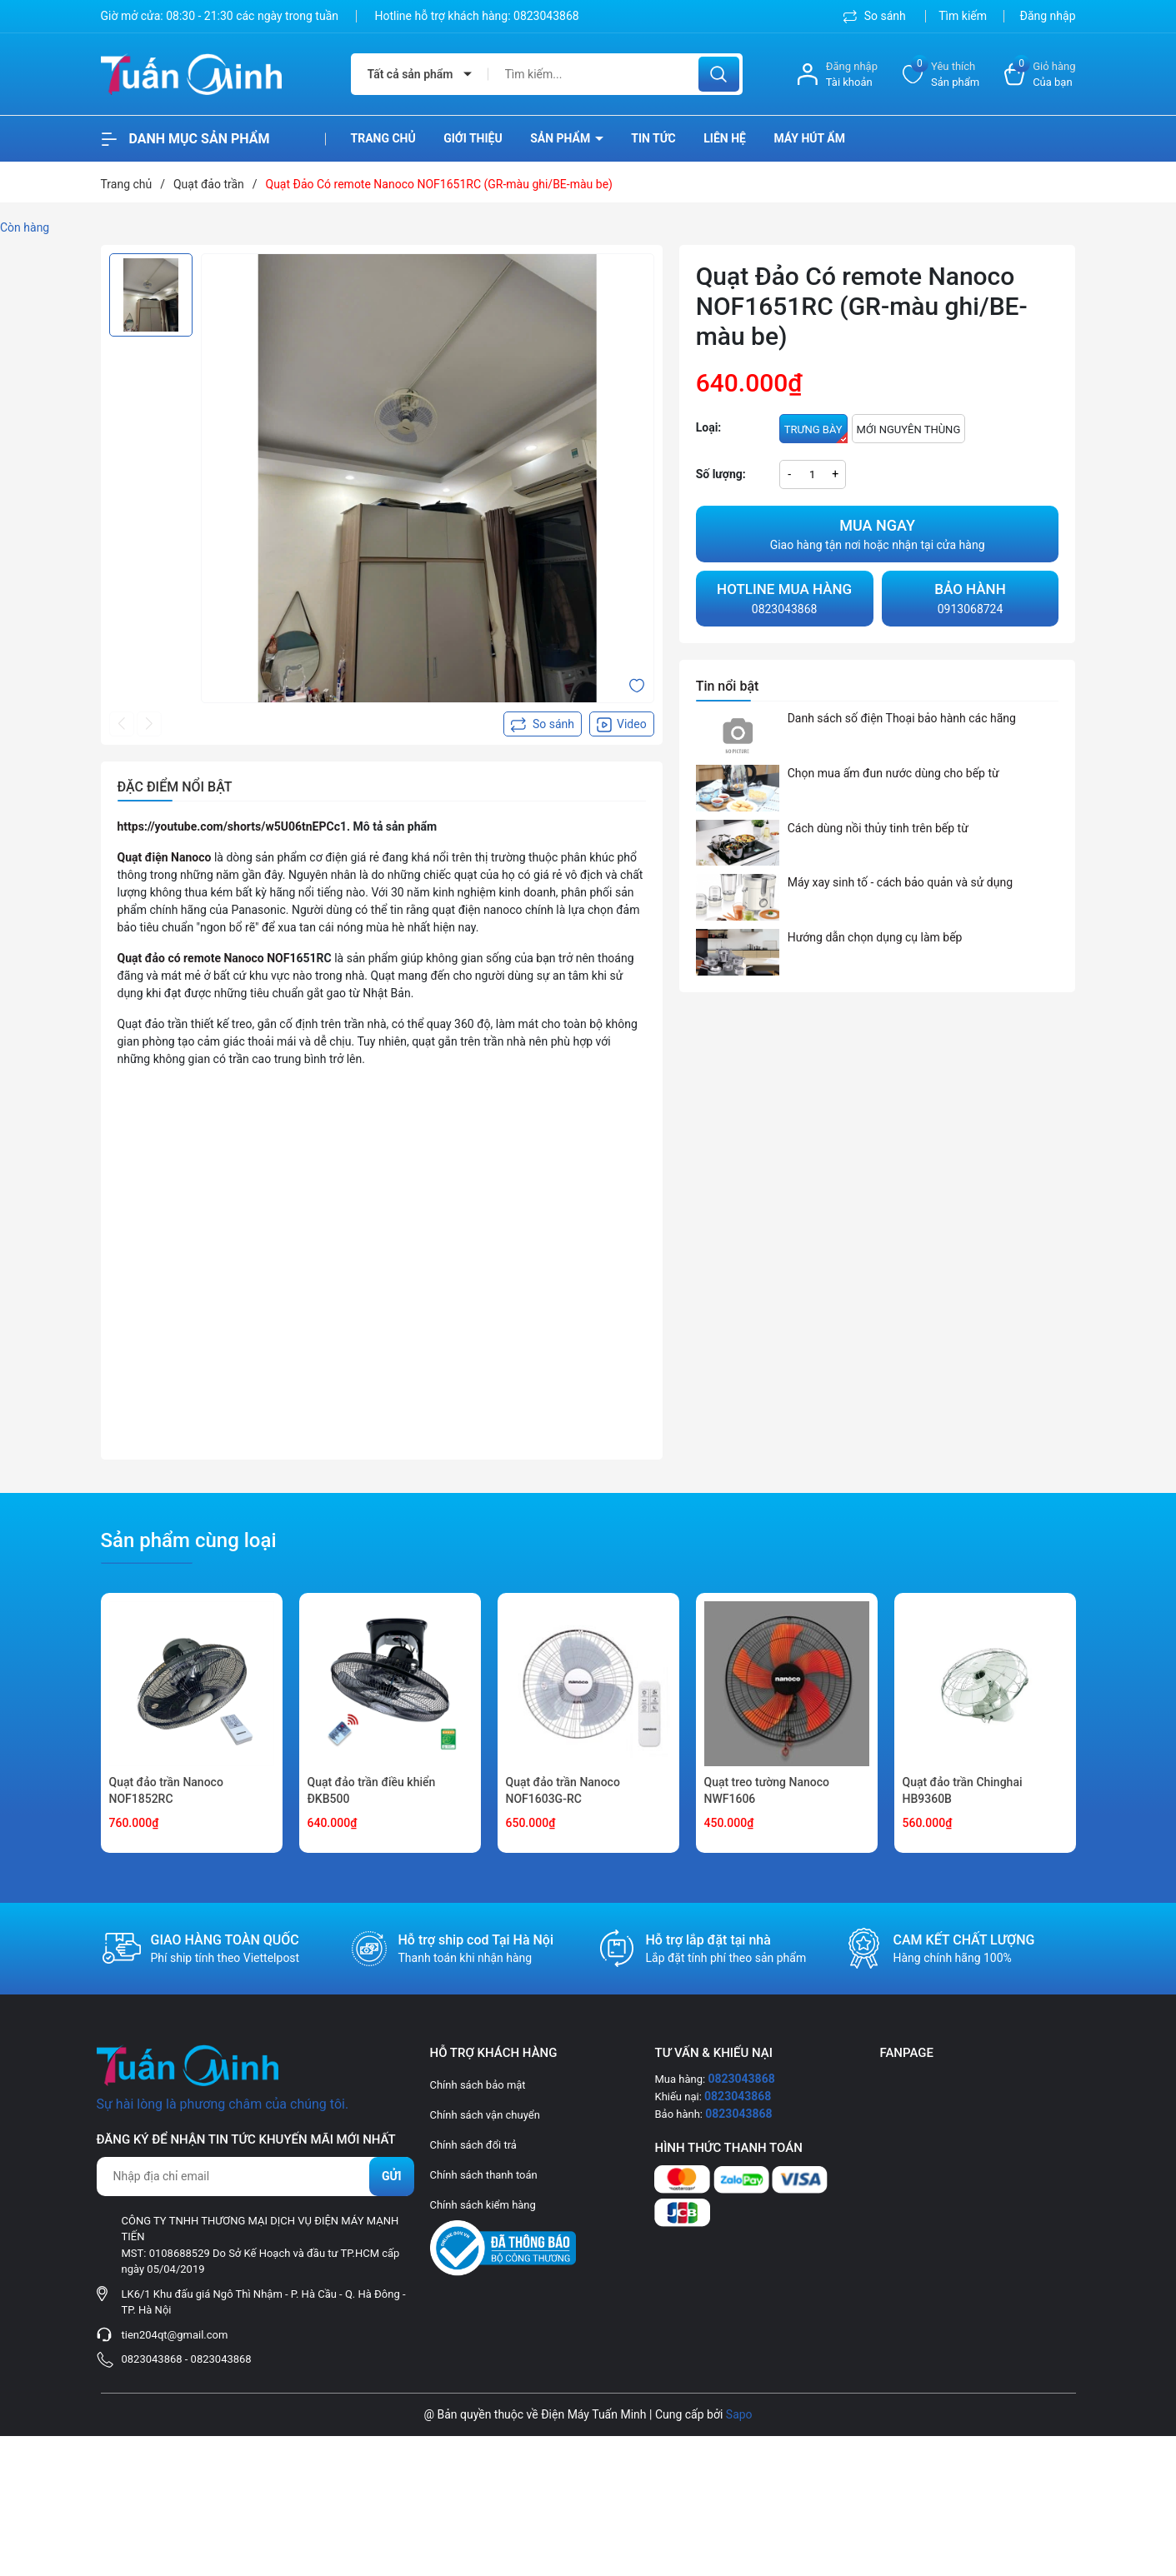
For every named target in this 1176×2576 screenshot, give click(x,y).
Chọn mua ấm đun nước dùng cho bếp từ (893, 773)
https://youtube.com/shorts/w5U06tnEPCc (229, 826)
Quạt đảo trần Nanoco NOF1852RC (166, 1790)
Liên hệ (724, 138)
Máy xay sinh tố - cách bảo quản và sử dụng (900, 882)
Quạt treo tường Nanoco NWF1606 (767, 1790)
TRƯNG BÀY (816, 433)
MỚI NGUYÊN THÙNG (909, 429)
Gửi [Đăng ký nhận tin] (392, 2176)
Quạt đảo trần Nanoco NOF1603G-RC (563, 1790)
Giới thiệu (472, 138)
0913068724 (970, 597)
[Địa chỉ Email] (255, 2176)
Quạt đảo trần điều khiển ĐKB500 (372, 1790)
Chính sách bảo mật (478, 2085)
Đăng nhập (1048, 15)
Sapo (739, 2414)
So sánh (875, 15)
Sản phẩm (561, 138)
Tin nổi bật (727, 686)
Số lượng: (721, 474)
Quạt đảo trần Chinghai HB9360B (963, 1790)
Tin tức (653, 138)
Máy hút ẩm (809, 138)
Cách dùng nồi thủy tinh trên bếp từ (878, 828)
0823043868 (546, 15)
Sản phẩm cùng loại (189, 1540)
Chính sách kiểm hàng (483, 2205)
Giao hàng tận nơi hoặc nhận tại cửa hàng (878, 533)
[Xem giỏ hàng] (1039, 74)
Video (622, 724)
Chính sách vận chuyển (485, 2115)
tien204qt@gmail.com (175, 2335)
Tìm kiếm (962, 15)
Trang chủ (383, 138)
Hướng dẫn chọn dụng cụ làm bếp (875, 937)
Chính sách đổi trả (473, 2145)
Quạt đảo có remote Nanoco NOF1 (207, 958)
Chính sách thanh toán (484, 2175)
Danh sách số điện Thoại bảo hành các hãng (902, 718)
